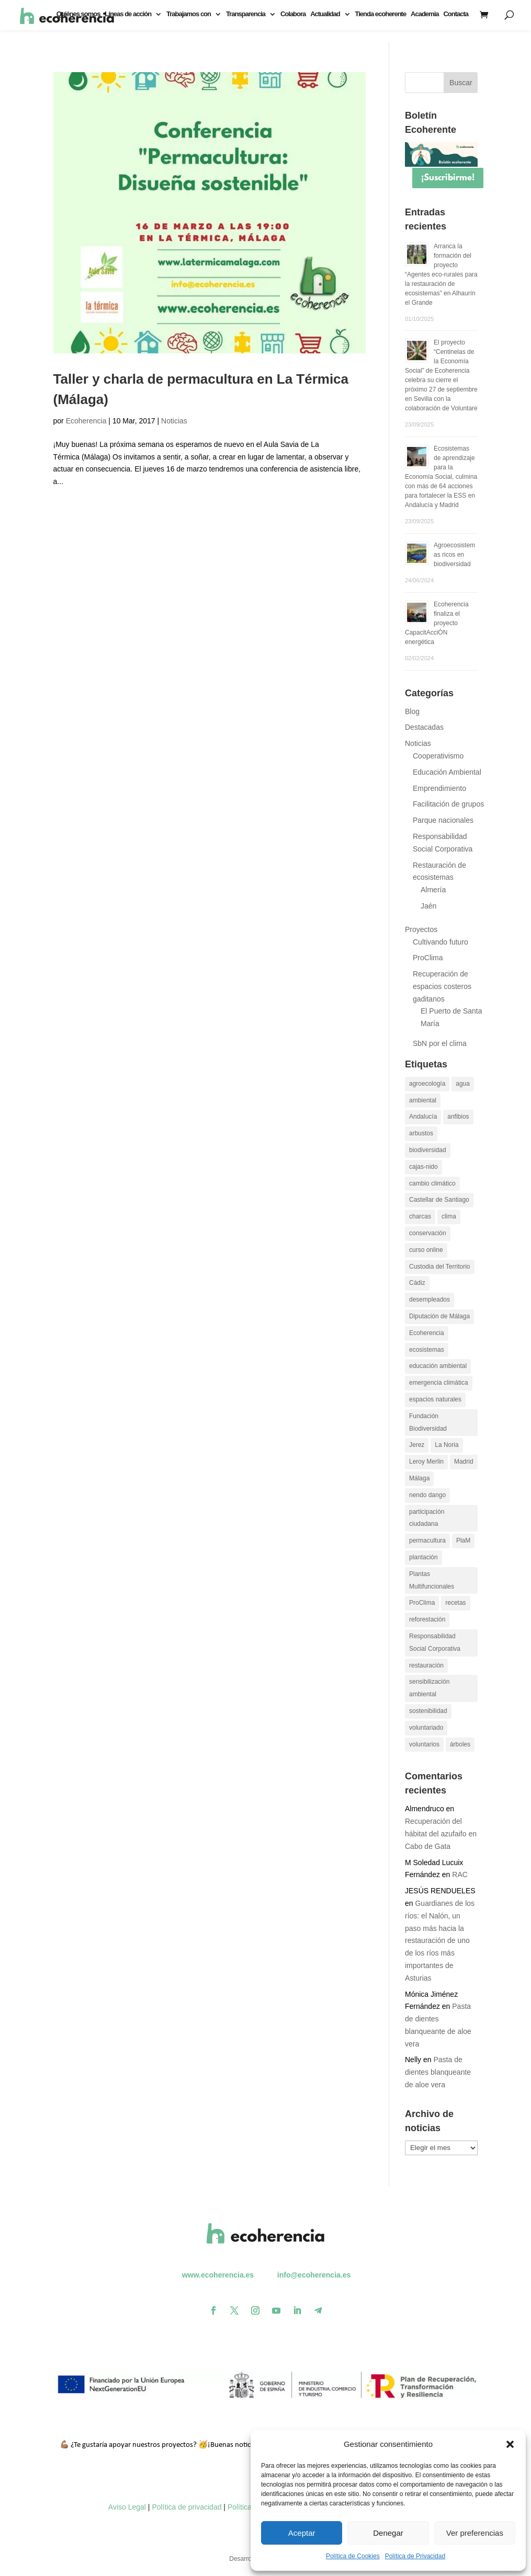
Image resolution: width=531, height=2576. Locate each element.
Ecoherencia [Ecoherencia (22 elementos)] (426, 1333)
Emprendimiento (439, 788)
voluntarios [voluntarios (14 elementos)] (424, 1744)
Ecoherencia (86, 421)
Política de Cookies (353, 2556)
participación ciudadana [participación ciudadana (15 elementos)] (426, 1518)
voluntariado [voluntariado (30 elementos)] (426, 1727)
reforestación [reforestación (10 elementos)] (427, 1619)
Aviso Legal (127, 2507)
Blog (412, 711)
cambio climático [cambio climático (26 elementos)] (432, 1183)
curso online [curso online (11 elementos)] (426, 1250)
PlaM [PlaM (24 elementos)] (463, 1540)
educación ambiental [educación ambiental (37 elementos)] (438, 1366)
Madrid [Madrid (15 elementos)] (463, 1461)
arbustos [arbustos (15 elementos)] (421, 1133)
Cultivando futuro (440, 942)
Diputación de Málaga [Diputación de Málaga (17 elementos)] (439, 1316)
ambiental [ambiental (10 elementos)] (422, 1100)
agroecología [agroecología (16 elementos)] (427, 1083)
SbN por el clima (440, 1043)
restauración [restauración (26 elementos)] (426, 1665)
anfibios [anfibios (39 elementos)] (458, 1116)
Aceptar (301, 2532)
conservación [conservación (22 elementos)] (427, 1233)
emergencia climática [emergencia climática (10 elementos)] (438, 1382)
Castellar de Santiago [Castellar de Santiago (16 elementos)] (439, 1199)
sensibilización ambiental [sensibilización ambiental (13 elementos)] (429, 1688)
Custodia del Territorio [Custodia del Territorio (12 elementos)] (439, 1266)
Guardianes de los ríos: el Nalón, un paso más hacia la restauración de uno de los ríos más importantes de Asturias (439, 1940)
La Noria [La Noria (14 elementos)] (446, 1444)
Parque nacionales (443, 820)
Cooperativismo (438, 756)
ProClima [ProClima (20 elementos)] (422, 1602)
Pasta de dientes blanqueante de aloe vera (438, 2072)
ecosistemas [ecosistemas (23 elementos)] (426, 1349)
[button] (510, 2444)
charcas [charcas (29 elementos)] (420, 1216)
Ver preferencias (474, 2532)
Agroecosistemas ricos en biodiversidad (454, 555)
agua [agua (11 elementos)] (463, 1083)
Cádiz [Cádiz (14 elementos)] (417, 1282)
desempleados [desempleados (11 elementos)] (429, 1299)
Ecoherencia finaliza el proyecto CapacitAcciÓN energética (437, 623)
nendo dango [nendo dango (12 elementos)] (427, 1495)
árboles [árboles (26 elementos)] (460, 1744)
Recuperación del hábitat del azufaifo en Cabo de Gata (441, 1833)
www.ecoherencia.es (218, 2275)
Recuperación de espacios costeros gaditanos (442, 986)
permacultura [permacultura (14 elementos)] (427, 1540)
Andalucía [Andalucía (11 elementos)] (423, 1116)
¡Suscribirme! (447, 178)
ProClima (428, 957)
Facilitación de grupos (448, 804)
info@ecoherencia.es (314, 2275)
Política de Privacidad (415, 2556)
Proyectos (421, 929)
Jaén (428, 906)
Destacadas (424, 727)
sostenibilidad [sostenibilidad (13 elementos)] (428, 1711)
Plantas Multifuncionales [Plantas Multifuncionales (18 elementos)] (431, 1580)
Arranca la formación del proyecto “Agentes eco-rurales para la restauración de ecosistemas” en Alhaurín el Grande (441, 274)
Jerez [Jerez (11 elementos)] (416, 1444)
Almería (433, 890)
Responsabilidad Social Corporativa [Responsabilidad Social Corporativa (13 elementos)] (434, 1642)
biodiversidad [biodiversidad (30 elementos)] (427, 1150)
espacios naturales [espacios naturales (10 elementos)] (435, 1399)
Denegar (388, 2532)
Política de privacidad (186, 2507)
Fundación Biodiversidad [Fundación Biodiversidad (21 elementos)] (428, 1422)
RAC (460, 1874)
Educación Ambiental (447, 772)
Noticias (174, 421)
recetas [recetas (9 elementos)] (455, 1602)
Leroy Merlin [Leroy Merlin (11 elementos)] (426, 1461)
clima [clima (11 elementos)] (449, 1216)
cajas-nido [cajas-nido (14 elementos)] (423, 1166)
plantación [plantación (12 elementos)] (423, 1557)
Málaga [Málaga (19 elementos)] (419, 1478)
